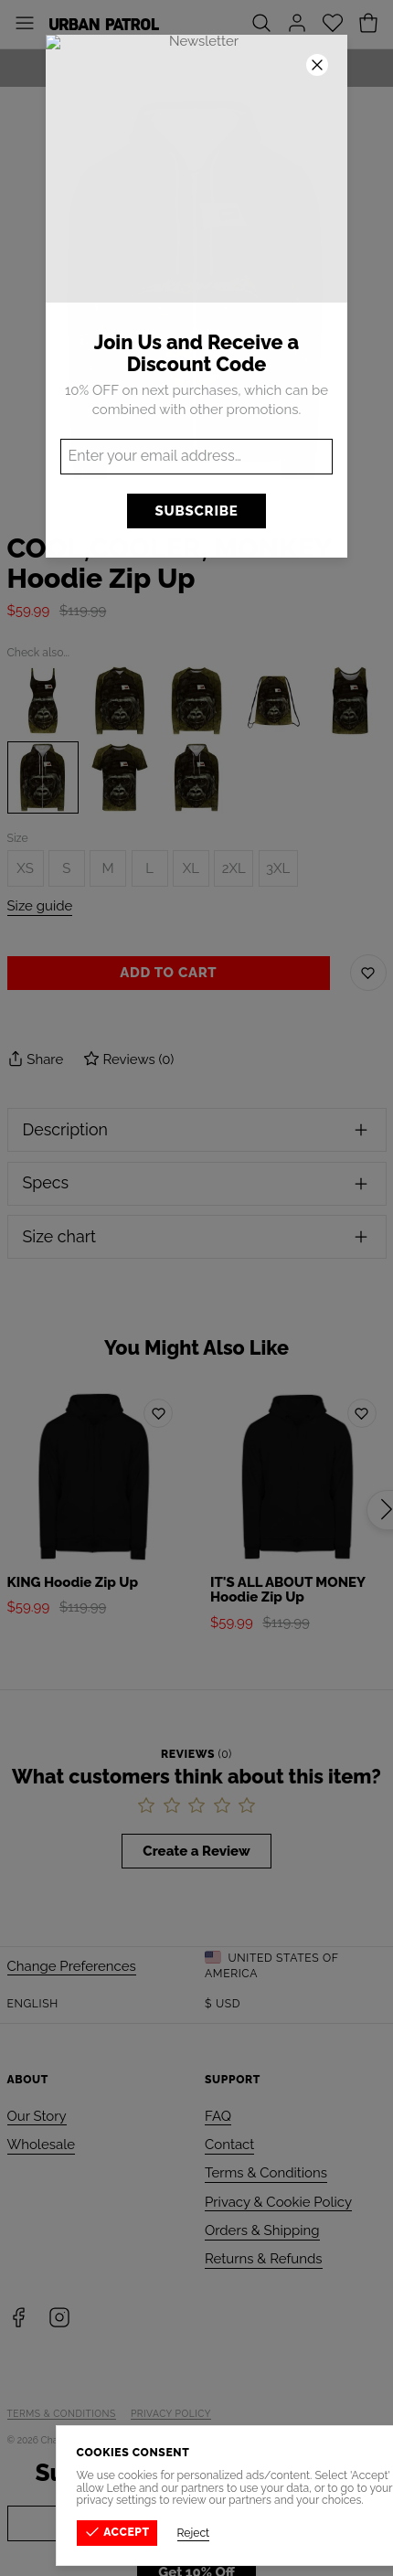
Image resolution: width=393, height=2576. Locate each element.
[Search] (261, 24)
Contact (229, 2144)
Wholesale (41, 2144)
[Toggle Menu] (25, 24)
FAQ (218, 2116)
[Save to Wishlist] (368, 972)
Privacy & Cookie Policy (278, 2202)
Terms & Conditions (266, 2173)
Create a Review (196, 1851)
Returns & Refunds (264, 2259)
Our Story (37, 2116)
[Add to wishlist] (158, 1413)
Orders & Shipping (262, 2230)
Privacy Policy (171, 2413)
